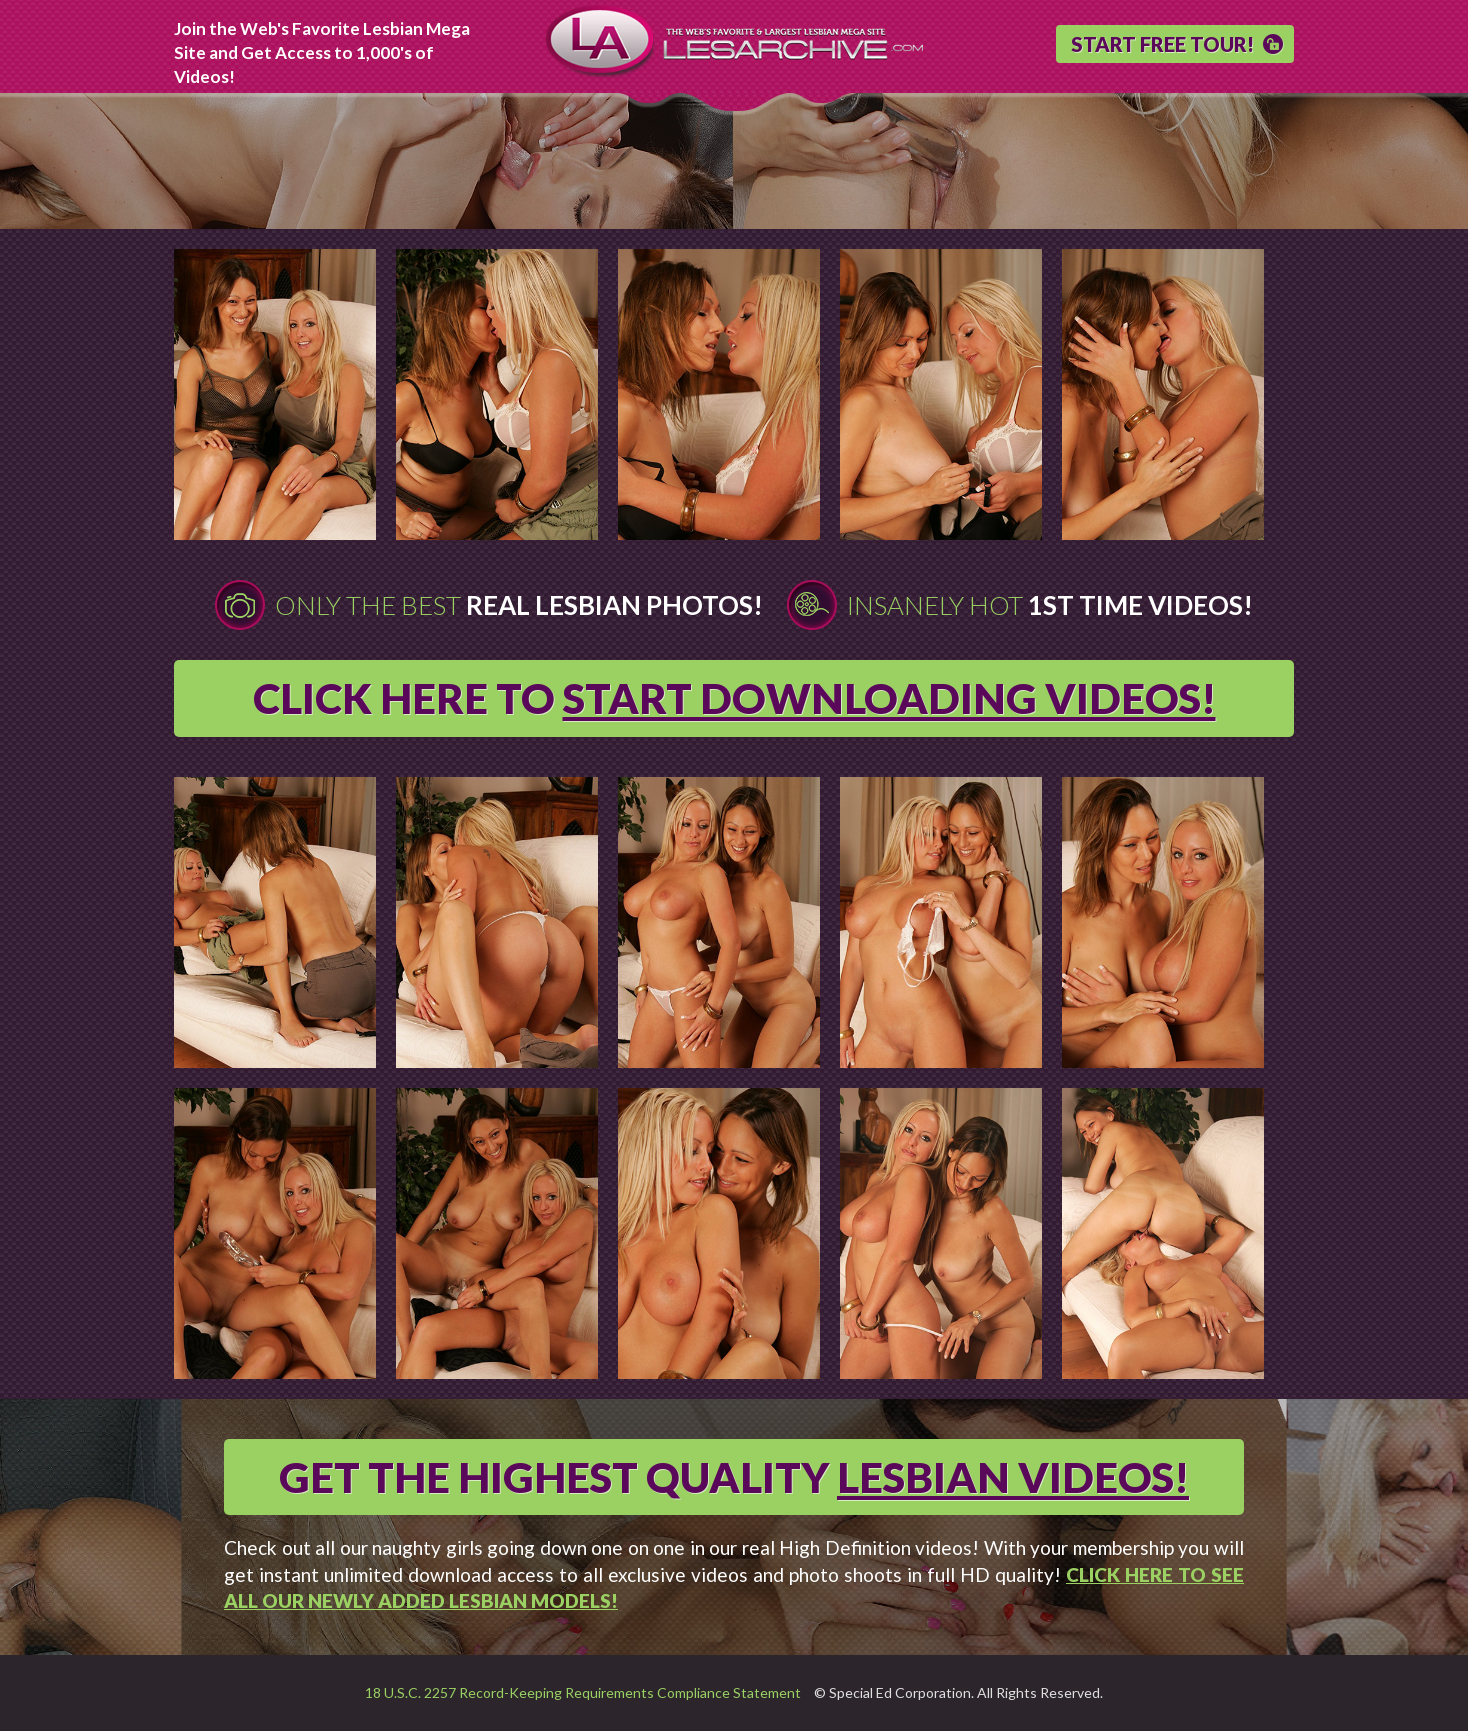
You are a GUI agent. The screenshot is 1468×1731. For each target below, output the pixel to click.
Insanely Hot (1050, 605)
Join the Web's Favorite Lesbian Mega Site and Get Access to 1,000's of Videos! (322, 52)
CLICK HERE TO (734, 698)
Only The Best (519, 605)
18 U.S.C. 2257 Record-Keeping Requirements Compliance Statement (583, 1692)
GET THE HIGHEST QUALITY (734, 1477)
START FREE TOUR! (1162, 44)
